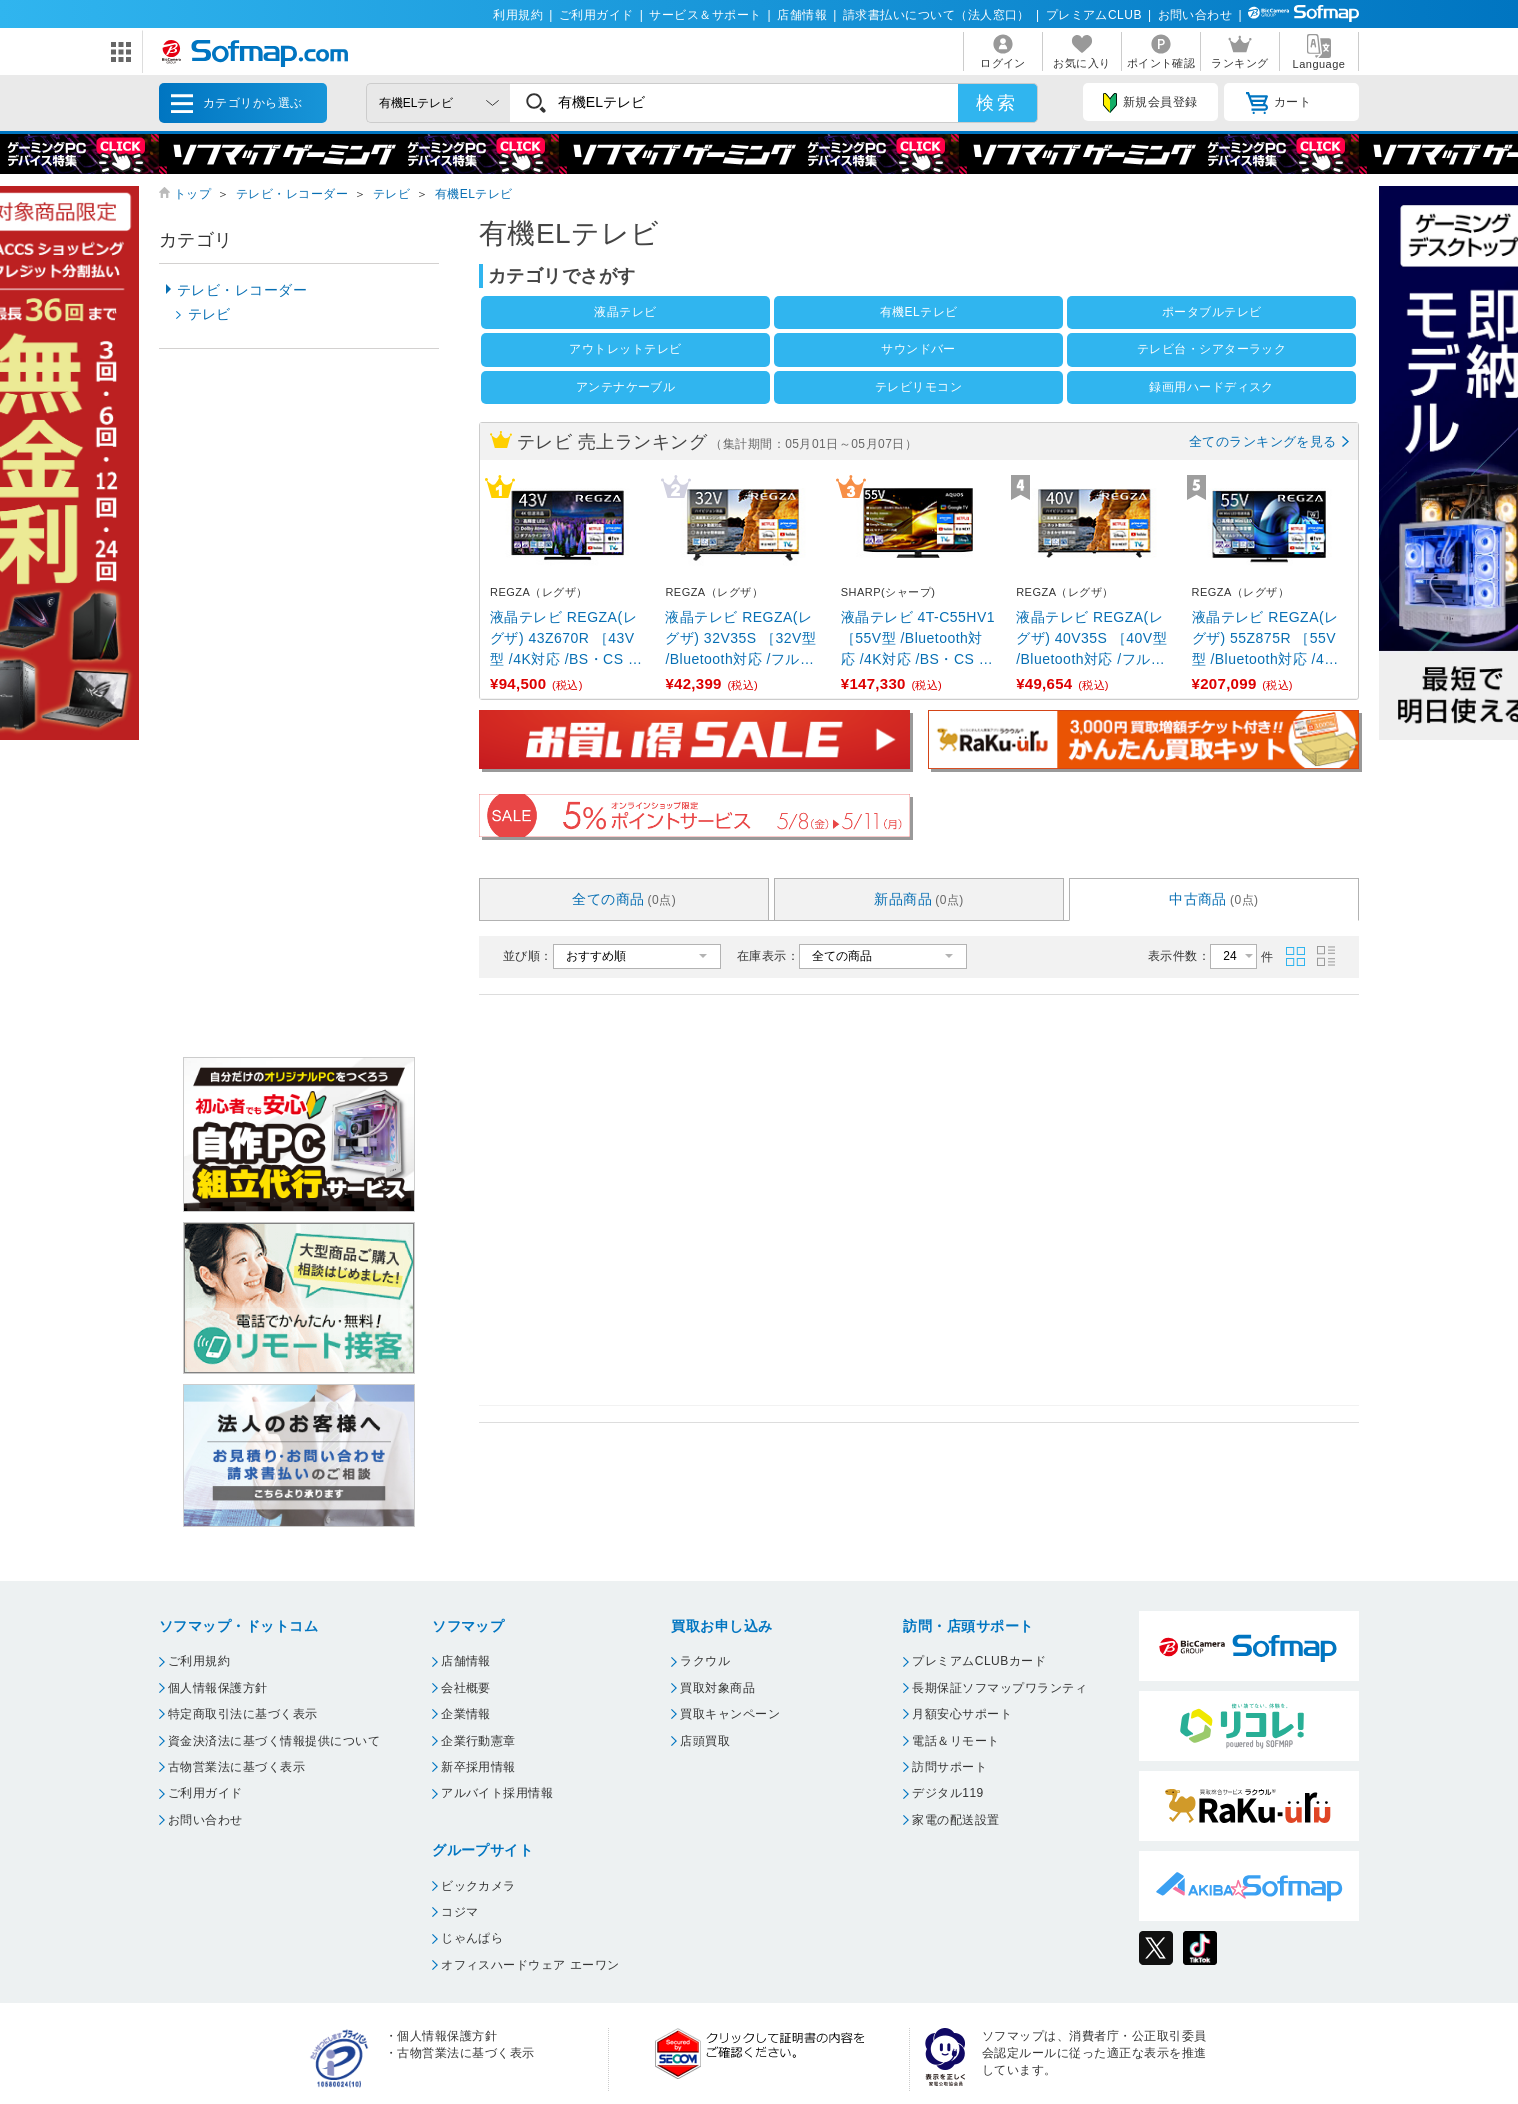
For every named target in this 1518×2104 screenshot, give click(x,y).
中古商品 (1214, 899)
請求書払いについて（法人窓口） (936, 15)
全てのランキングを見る (1263, 441)
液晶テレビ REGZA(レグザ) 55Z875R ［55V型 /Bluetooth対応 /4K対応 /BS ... (1265, 639)
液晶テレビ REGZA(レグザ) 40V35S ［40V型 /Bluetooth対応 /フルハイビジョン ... (1091, 639)
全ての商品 (624, 899)
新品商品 (919, 899)
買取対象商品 (717, 1688)
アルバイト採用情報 (497, 1793)
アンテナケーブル (626, 387)
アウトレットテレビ (625, 349)
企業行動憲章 (478, 1741)
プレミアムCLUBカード (979, 1661)
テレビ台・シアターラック (1212, 349)
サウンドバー (918, 349)
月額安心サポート (962, 1714)
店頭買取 (705, 1741)
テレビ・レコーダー (292, 194)
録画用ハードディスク (1211, 387)
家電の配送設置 (955, 1820)
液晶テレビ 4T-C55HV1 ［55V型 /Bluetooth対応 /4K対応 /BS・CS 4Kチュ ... (918, 639)
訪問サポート (949, 1767)
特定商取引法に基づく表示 (243, 1714)
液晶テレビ (625, 312)
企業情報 (466, 1714)
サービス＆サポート (705, 15)
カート (1278, 103)
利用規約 (518, 15)
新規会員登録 (1150, 103)
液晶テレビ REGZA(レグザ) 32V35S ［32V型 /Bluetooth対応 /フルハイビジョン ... (740, 639)
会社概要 (466, 1688)
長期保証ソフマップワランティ (999, 1688)
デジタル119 (947, 1793)
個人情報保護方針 (218, 1688)
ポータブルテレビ (1212, 312)
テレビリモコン (918, 387)
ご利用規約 (199, 1661)
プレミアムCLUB (1094, 15)
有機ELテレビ (474, 194)
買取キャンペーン (730, 1714)
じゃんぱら (472, 1938)
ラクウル (705, 1661)
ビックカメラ (478, 1886)
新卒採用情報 (478, 1767)
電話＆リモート (955, 1741)
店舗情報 (802, 15)
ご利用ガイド (596, 15)
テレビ (391, 194)
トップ (192, 194)
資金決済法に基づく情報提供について (274, 1741)
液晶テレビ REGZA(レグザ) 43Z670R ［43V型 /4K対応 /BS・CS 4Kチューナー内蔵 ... (563, 639)
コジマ (459, 1912)
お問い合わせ (1195, 15)
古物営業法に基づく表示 (236, 1767)
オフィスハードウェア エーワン (530, 1965)
